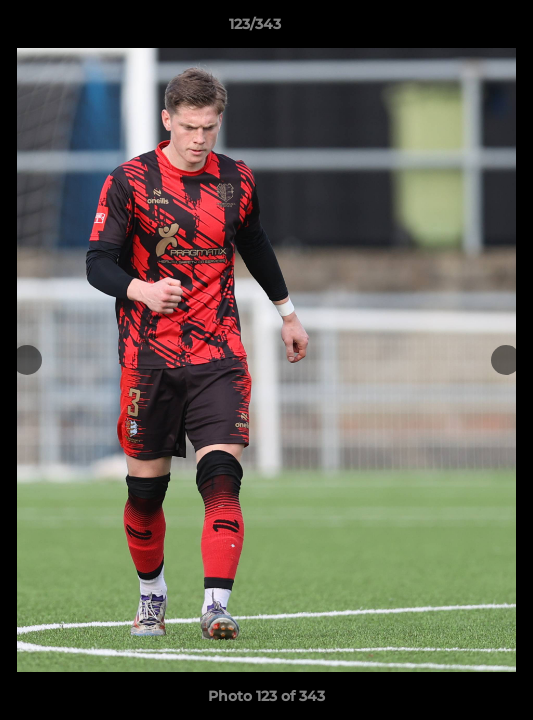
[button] (461, 29)
